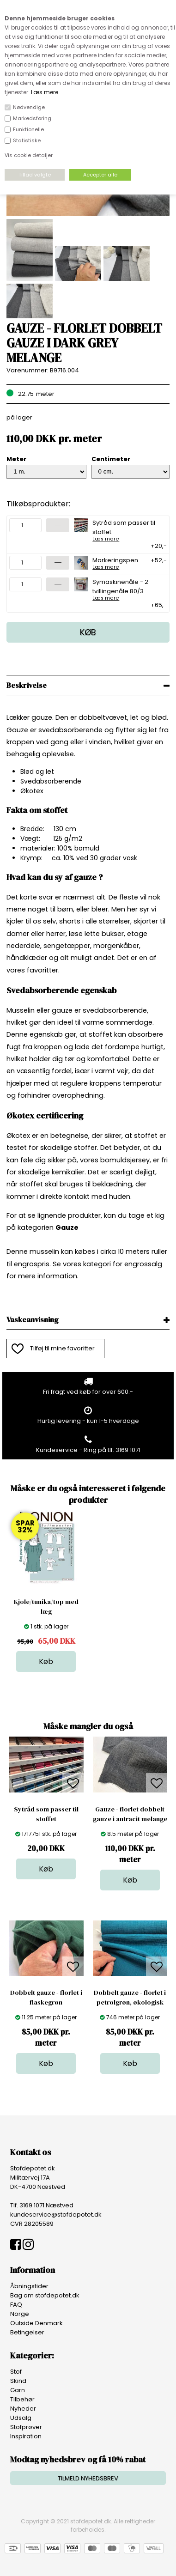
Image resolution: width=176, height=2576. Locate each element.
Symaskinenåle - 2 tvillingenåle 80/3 (126, 589)
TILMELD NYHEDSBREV (88, 2478)
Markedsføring (32, 118)
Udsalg (20, 2417)
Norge (19, 2313)
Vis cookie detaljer (29, 155)
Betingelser (27, 2332)
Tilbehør (22, 2399)
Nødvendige (29, 107)
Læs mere (44, 92)
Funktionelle (28, 129)
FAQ (16, 2304)
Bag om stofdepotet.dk (44, 2295)
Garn (17, 2390)
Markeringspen (115, 563)
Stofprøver (26, 2427)
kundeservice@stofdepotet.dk (56, 2214)
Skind (18, 2380)
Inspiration (26, 2436)
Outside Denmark (36, 2323)
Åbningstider (29, 2286)
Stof (16, 2371)
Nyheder (23, 2408)
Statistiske (27, 140)
